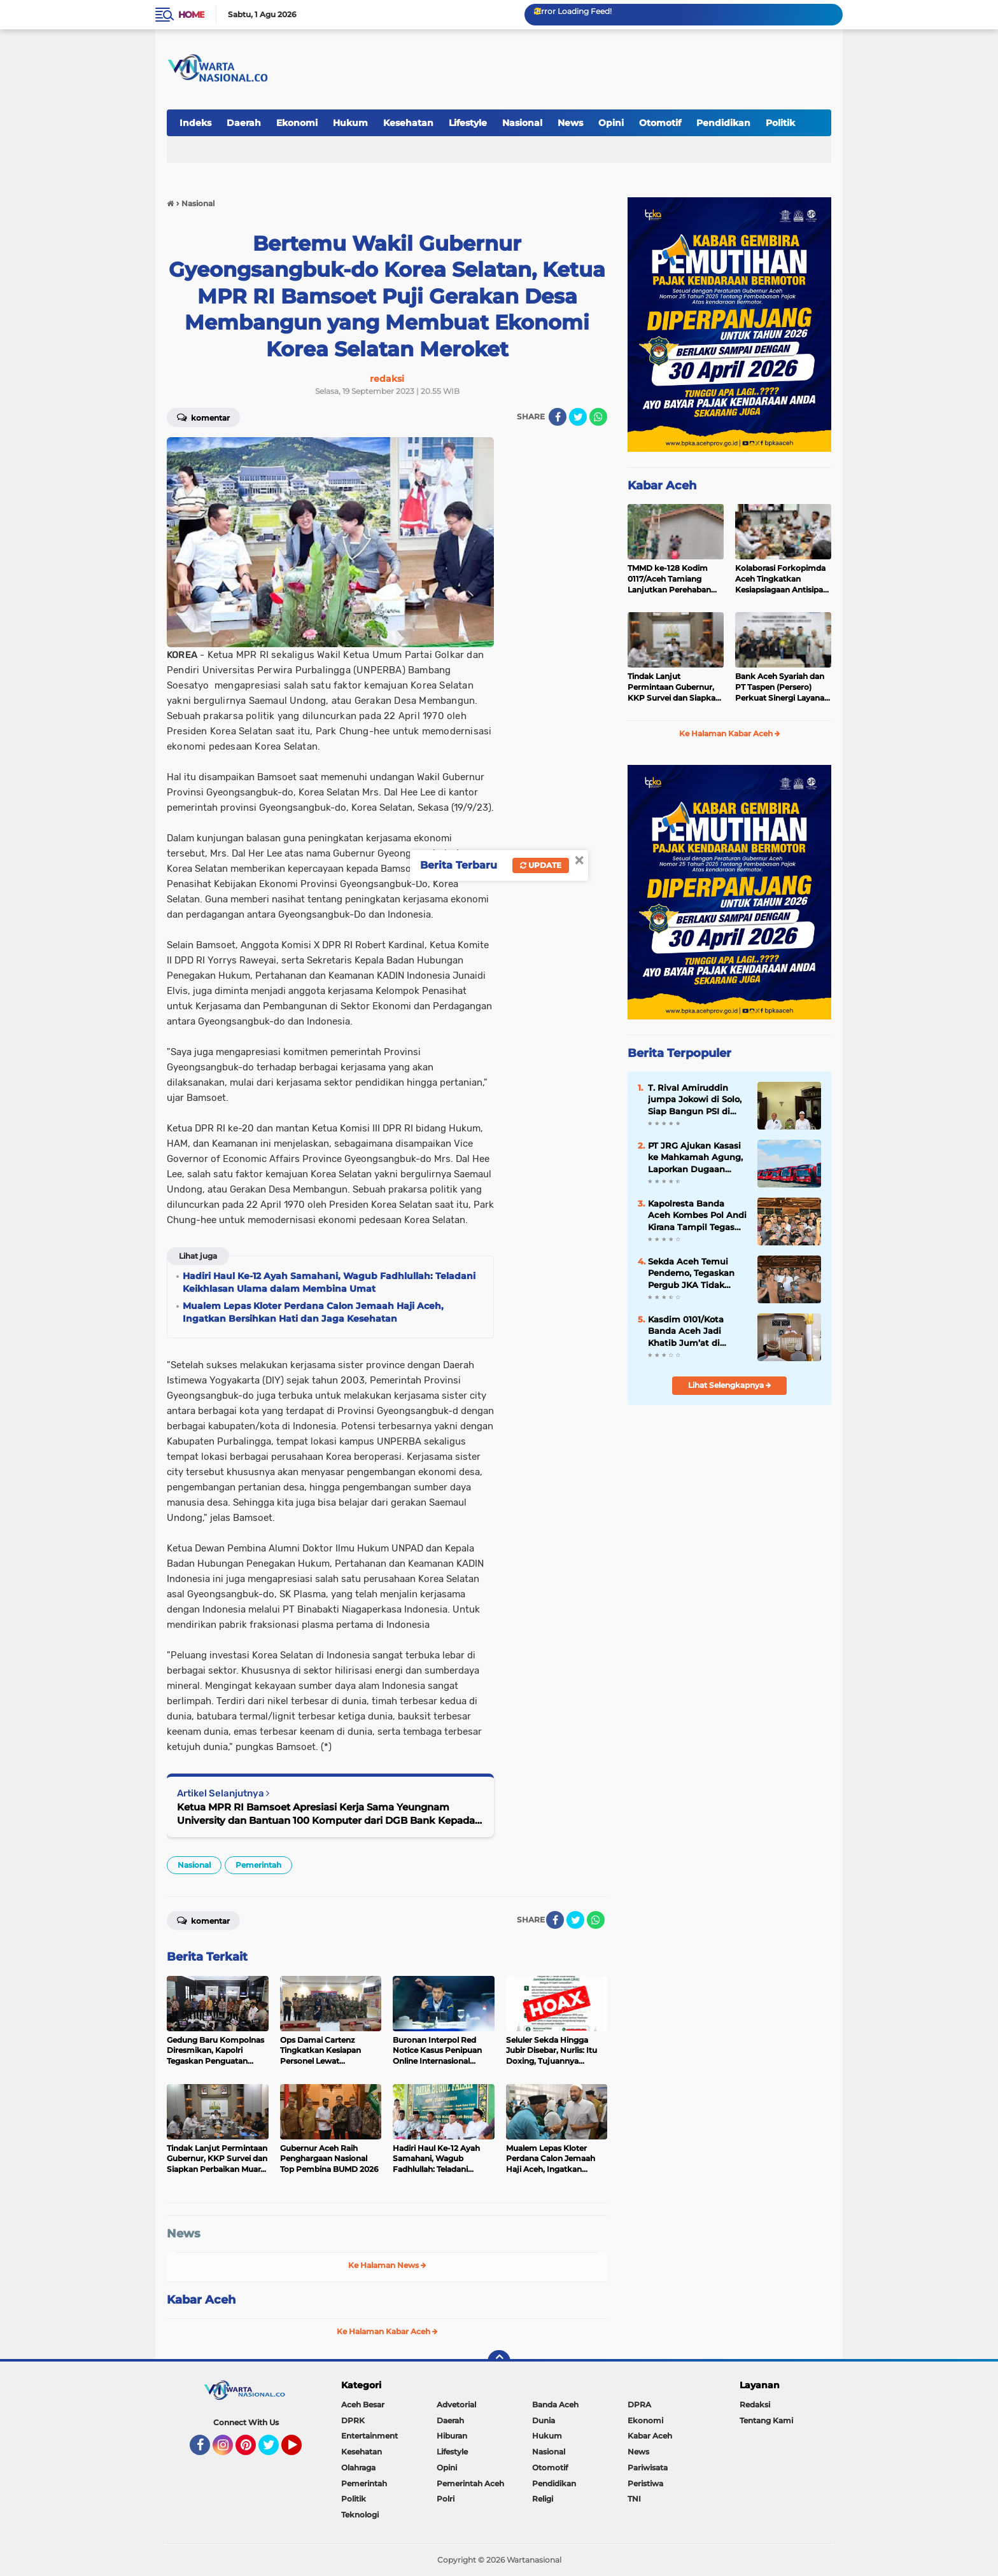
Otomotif (660, 123)
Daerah (244, 123)
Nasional (522, 123)
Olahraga (358, 2467)
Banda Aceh (555, 2404)
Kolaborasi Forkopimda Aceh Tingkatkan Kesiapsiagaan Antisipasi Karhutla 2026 (782, 579)
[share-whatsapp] (598, 417)
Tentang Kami (766, 2420)
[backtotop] (499, 2361)
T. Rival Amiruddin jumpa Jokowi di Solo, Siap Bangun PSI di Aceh (694, 1099)
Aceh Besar (362, 2404)
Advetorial (456, 2404)
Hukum (350, 123)
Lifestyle (468, 123)
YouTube (300, 2451)
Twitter (274, 2451)
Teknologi (360, 2514)
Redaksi (755, 2404)
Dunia (543, 2420)
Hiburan (452, 2435)
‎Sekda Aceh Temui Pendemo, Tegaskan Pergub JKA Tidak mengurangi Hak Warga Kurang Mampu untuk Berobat (696, 1273)
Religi (542, 2498)
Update (540, 865)
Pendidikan (723, 123)
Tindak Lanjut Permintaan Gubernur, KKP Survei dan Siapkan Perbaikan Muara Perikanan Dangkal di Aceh (674, 687)
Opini (611, 123)
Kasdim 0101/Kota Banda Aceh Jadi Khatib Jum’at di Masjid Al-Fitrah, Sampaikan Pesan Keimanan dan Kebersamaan (686, 1331)
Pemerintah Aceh (470, 2483)
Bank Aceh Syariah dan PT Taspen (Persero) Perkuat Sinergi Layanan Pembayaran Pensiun (782, 687)
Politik (780, 123)
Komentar (203, 417)
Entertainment (369, 2435)
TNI (634, 2498)
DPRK (353, 2420)
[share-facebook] (557, 417)
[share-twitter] (578, 417)
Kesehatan (408, 123)
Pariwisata (648, 2467)
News (570, 123)
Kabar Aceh (201, 2300)
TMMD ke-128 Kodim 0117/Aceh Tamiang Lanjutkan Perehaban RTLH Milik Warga (669, 579)
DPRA (639, 2404)
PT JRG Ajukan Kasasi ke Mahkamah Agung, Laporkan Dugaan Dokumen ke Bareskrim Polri (695, 1157)
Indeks (195, 123)
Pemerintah (258, 1865)
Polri (445, 2498)
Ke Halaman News (387, 2265)
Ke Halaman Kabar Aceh (387, 2331)
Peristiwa (645, 2483)
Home (191, 14)
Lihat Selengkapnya (729, 1385)
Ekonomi (297, 123)
